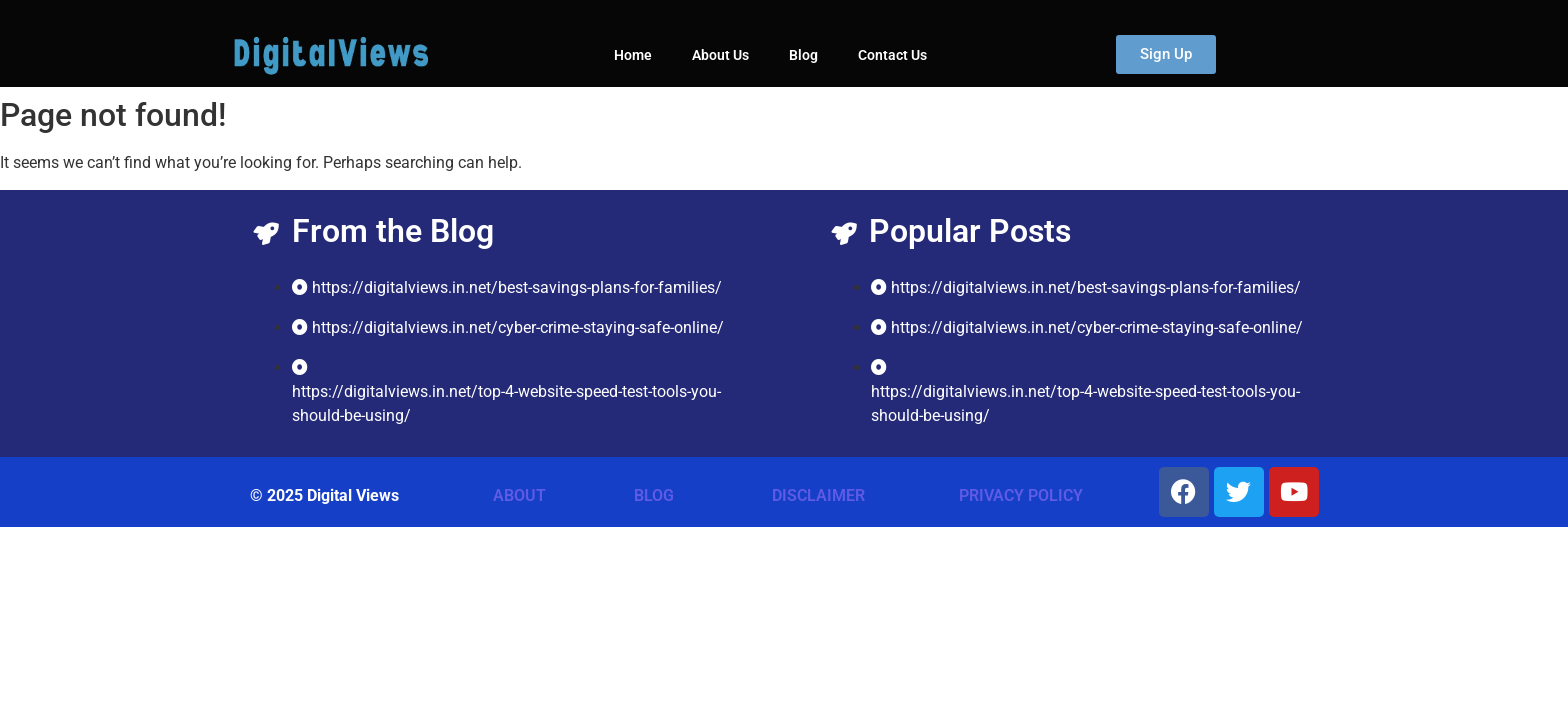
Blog (803, 55)
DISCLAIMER (818, 495)
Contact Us (892, 55)
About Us (720, 55)
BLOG (654, 495)
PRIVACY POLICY (1021, 495)
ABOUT (519, 495)
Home (633, 55)
